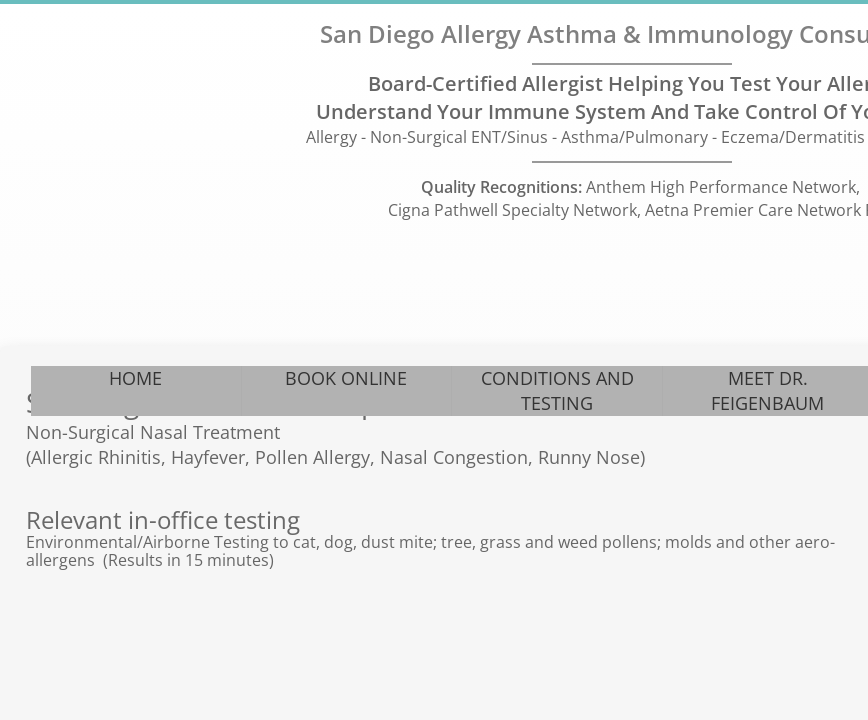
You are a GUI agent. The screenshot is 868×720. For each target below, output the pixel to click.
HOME (135, 378)
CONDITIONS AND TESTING (557, 390)
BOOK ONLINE (346, 378)
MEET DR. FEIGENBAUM (767, 390)
